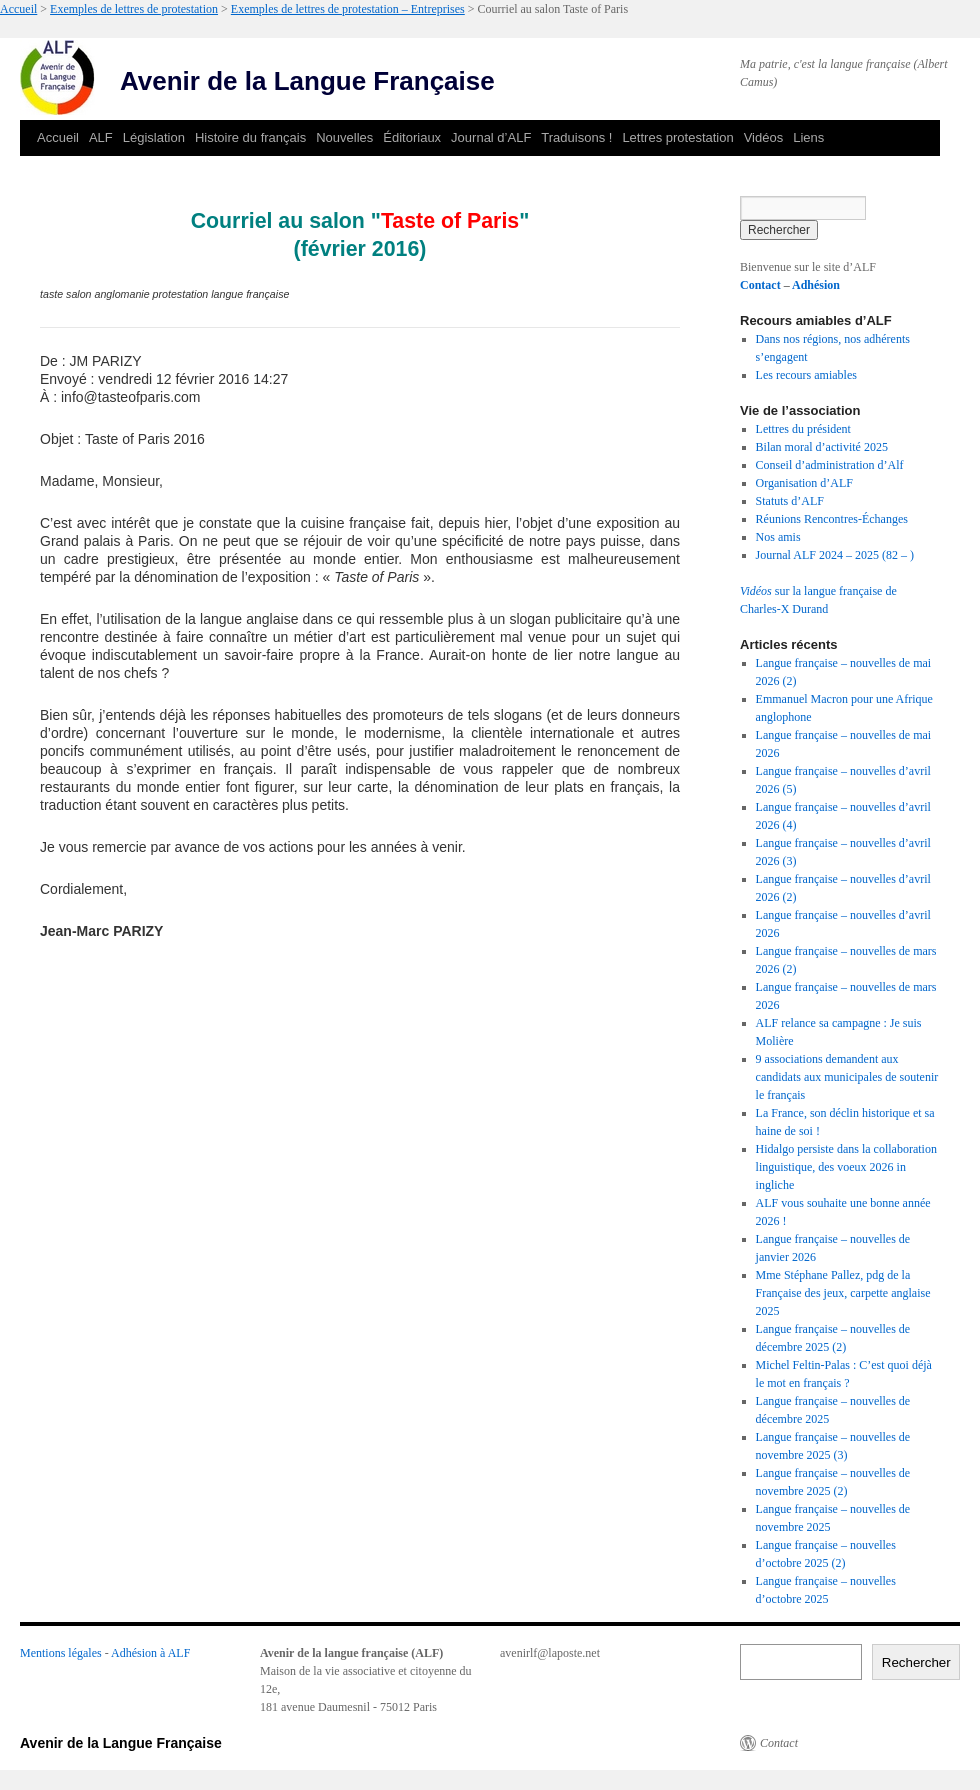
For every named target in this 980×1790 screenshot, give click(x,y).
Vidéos (764, 137)
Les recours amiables (806, 375)
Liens (808, 137)
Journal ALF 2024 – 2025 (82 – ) (835, 555)
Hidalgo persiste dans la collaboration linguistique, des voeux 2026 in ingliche (846, 1167)
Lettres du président (803, 429)
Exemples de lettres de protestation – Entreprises (348, 9)
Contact (760, 285)
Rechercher (916, 1662)
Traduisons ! (576, 137)
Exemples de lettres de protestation (134, 9)
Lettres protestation (677, 137)
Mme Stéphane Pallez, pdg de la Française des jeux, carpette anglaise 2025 (843, 1293)
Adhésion (816, 285)
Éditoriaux (412, 137)
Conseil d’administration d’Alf (830, 465)
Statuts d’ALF (790, 501)
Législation (154, 137)
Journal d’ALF (491, 137)
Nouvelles (344, 137)
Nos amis (778, 537)
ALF (101, 137)
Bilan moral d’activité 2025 (822, 447)
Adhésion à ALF (150, 1653)
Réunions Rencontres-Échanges (832, 519)
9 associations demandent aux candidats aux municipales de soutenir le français (847, 1077)
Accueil (18, 9)
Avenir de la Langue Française (307, 81)
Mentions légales (61, 1653)
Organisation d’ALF (804, 483)
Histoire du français (250, 137)
